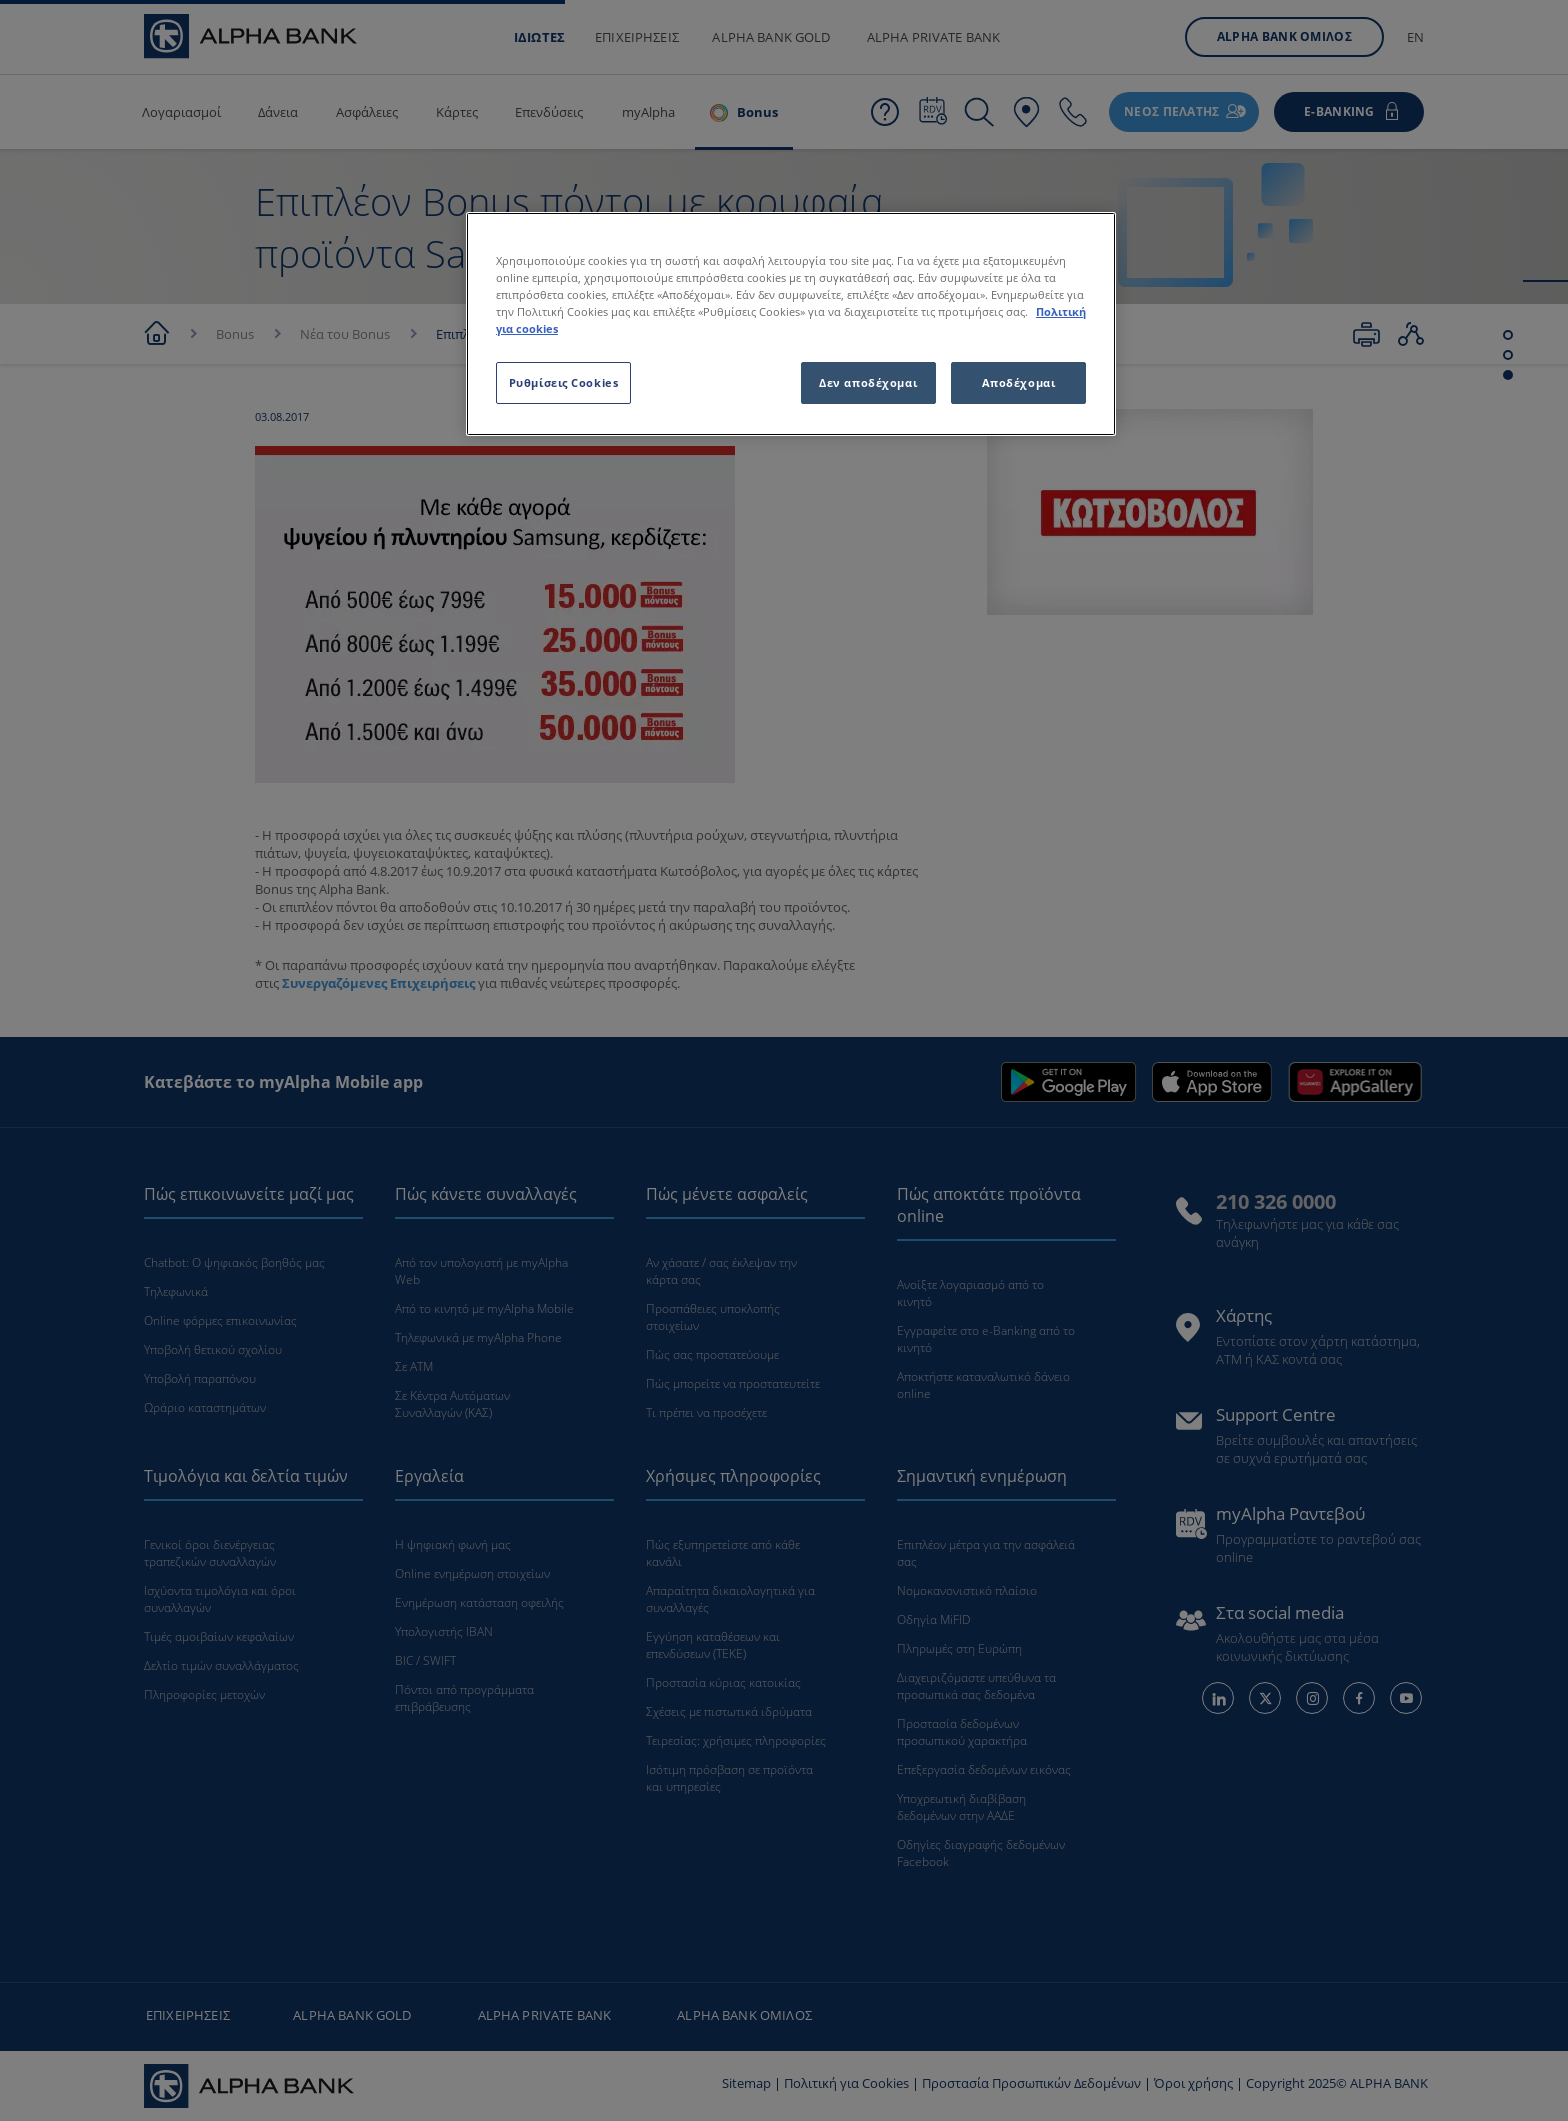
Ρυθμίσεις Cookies (564, 382)
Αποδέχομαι (1019, 382)
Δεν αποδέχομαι (868, 382)
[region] (791, 324)
